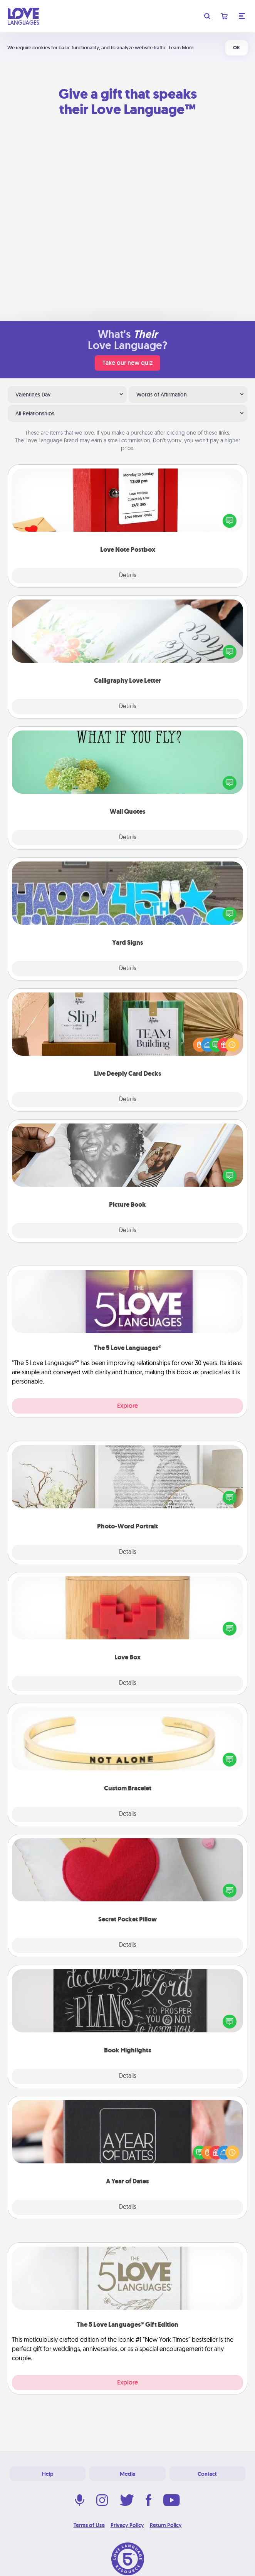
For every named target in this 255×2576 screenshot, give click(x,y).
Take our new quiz (127, 363)
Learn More (181, 47)
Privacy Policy (127, 2525)
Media (127, 2473)
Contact (207, 2473)
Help (48, 2473)
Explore (127, 1406)
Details (127, 576)
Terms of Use (89, 2525)
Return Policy (166, 2525)
